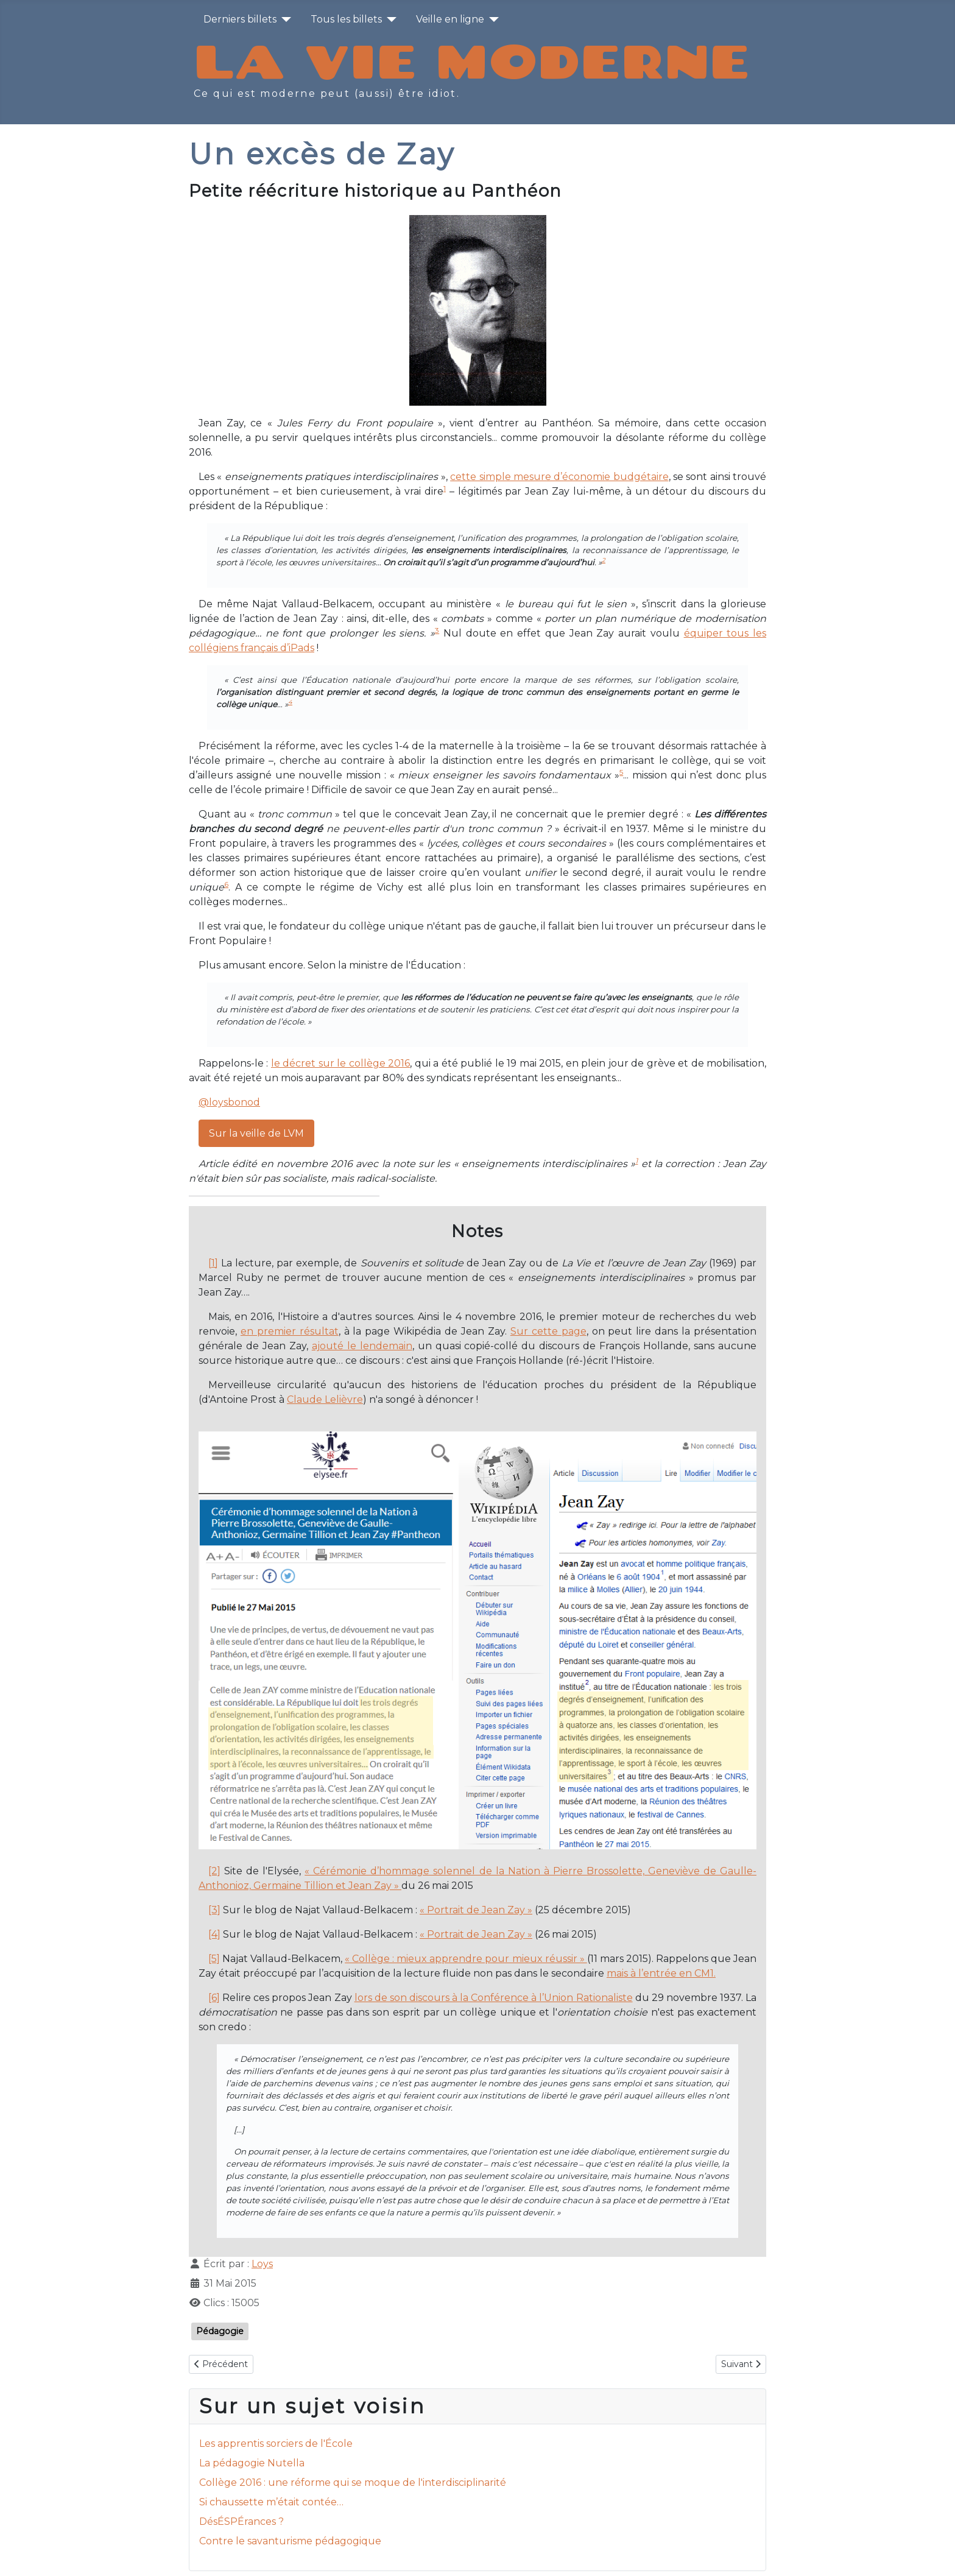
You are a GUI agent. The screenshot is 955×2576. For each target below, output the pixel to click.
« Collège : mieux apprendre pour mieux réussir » (466, 1958)
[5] (214, 1958)
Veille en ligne (450, 19)
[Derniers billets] (284, 19)
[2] (214, 1871)
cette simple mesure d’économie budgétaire (559, 476)
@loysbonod (229, 1102)
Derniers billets (240, 19)
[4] (214, 1934)
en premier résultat (290, 1331)
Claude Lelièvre (325, 1399)
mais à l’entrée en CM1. (661, 1973)
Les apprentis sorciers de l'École (276, 2443)
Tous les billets (346, 19)
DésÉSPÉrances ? (241, 2521)
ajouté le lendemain (362, 1346)
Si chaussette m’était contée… (271, 2502)
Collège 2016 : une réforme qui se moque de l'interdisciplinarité (352, 2482)
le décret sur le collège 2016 (340, 1063)
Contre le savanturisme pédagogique (290, 2541)
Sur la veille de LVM (256, 1133)
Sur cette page (548, 1331)
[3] (214, 1910)
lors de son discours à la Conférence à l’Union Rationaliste (493, 1997)
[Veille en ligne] (491, 19)
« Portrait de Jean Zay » (476, 1910)
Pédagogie (220, 2331)
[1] (213, 1263)
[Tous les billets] (389, 19)
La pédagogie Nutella (252, 2463)
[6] (214, 1997)
